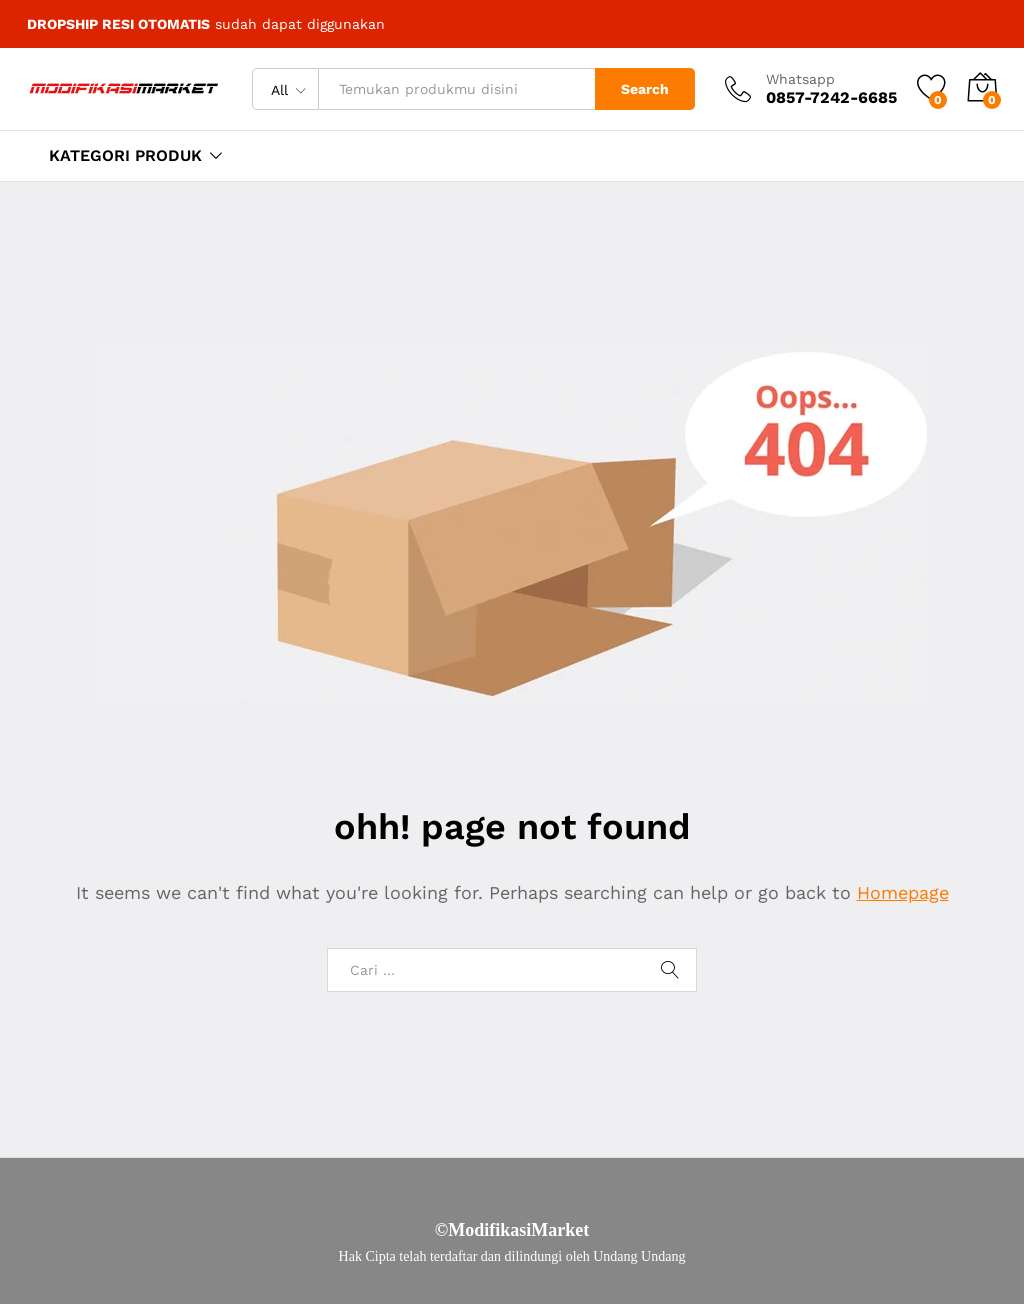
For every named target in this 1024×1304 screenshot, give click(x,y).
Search (645, 89)
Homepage (903, 892)
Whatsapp (800, 79)
